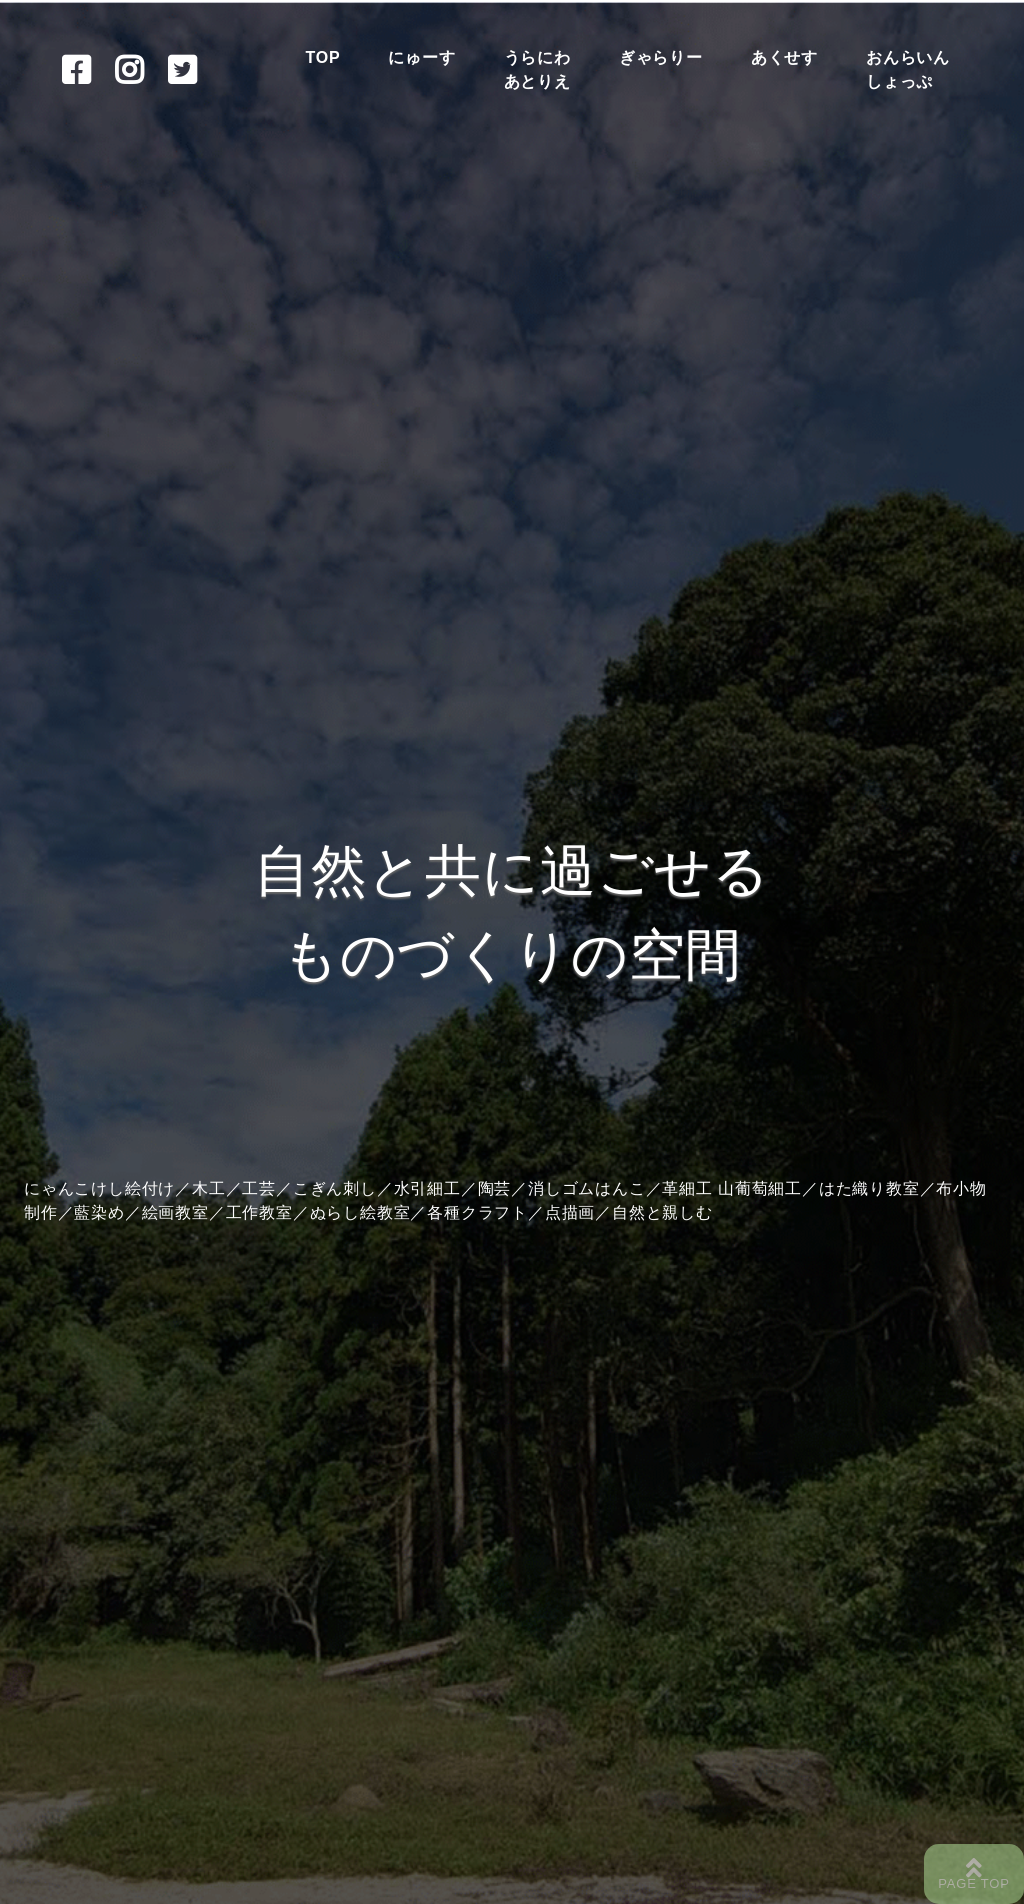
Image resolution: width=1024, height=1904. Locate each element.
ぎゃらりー (661, 57)
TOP (322, 57)
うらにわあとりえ (537, 69)
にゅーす (421, 57)
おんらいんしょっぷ (908, 69)
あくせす (784, 57)
